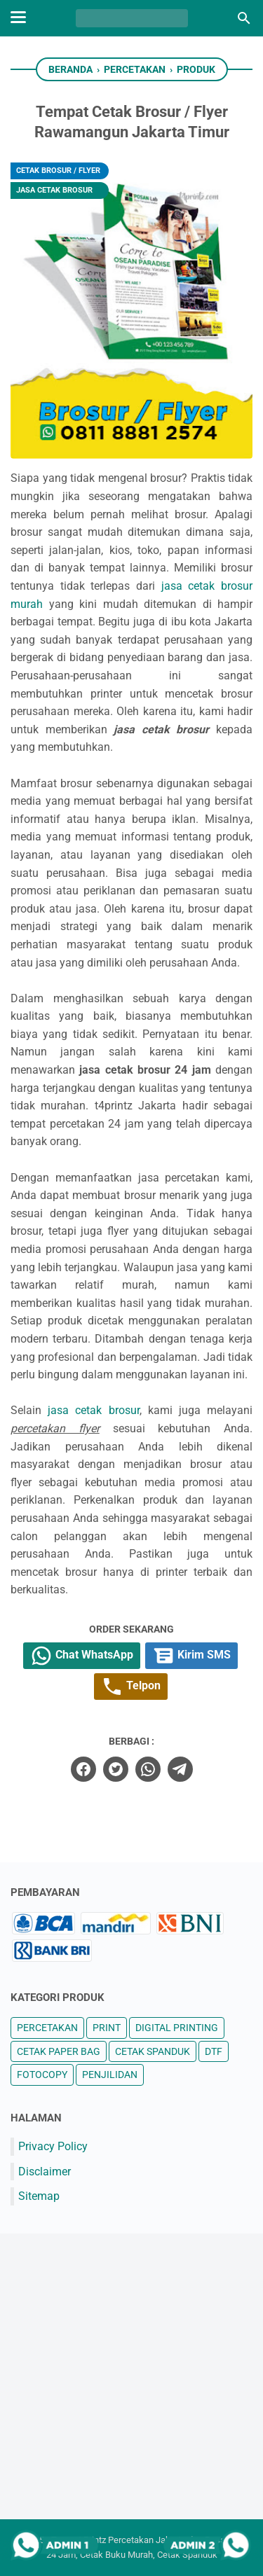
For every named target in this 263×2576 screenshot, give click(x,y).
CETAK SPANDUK (152, 2051)
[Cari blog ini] (244, 18)
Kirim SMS (191, 1655)
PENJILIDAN (109, 2074)
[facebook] (83, 1769)
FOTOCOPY (42, 2074)
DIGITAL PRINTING (176, 2027)
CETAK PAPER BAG (58, 2051)
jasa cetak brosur (93, 1410)
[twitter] (115, 1769)
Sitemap (39, 2196)
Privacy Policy (53, 2146)
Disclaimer (44, 2171)
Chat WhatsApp (81, 1655)
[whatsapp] (148, 1769)
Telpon (131, 1686)
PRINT (107, 2027)
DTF (213, 2051)
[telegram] (180, 1769)
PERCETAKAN (47, 2027)
